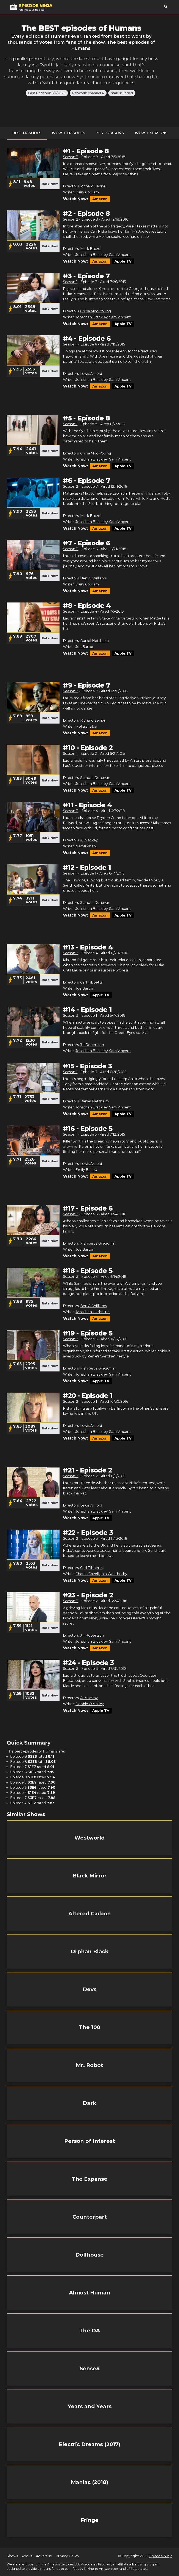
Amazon (100, 199)
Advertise (44, 2556)
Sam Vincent (120, 255)
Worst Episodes (68, 133)
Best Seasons (110, 133)
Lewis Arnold (91, 374)
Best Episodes (27, 133)
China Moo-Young (95, 311)
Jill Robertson (92, 1045)
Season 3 (70, 157)
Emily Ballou (86, 1170)
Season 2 (70, 219)
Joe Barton (84, 647)
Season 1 (70, 282)
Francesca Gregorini (97, 1243)
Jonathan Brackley (91, 255)
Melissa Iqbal (86, 726)
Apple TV (123, 261)
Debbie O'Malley (89, 1704)
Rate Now (50, 184)
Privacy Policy (67, 2556)
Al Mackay (89, 840)
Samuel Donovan (95, 778)
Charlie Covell (87, 1574)
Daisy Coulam (87, 192)
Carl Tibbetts (91, 982)
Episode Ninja (160, 2556)
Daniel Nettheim (94, 641)
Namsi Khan (85, 846)
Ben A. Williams (93, 578)
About (26, 2556)
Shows (12, 2556)
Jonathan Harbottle (92, 1312)
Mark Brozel (90, 249)
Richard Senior (92, 186)
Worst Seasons (151, 133)
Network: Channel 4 (88, 93)
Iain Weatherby (114, 1574)
